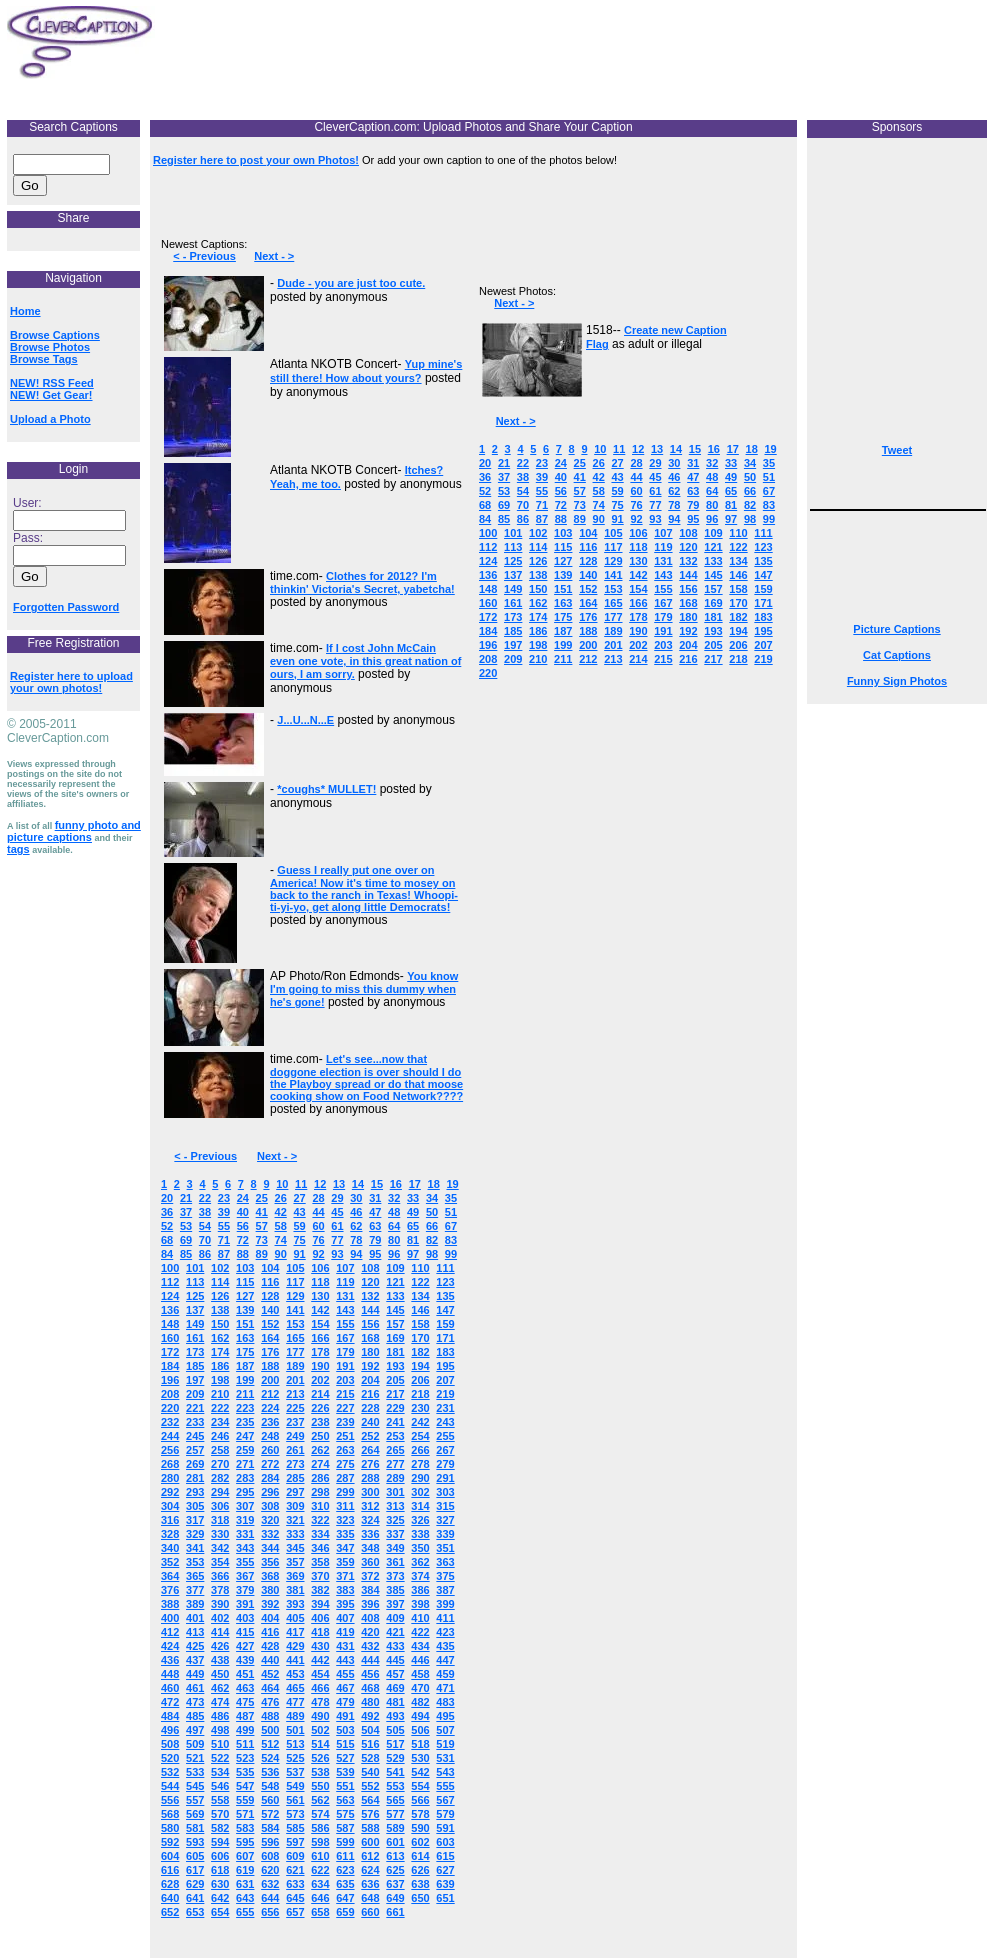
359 (345, 1562)
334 (320, 1534)
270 (220, 1464)
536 (270, 1772)
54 (205, 1226)
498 (220, 1730)
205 (395, 1380)
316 (170, 1520)
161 (195, 1338)
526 (320, 1758)
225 (295, 1408)
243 (445, 1422)
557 (195, 1800)
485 (195, 1716)
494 (420, 1716)
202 (320, 1380)
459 (445, 1674)
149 (195, 1324)
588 (370, 1828)
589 (395, 1828)
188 (270, 1366)
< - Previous (204, 256)
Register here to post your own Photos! (256, 160)
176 (270, 1352)
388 (170, 1604)
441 (295, 1660)
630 (220, 1884)
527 (345, 1758)
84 (167, 1254)
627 (445, 1870)
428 (270, 1646)
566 (420, 1800)
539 (345, 1772)
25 (262, 1198)
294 (220, 1492)
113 (195, 1282)
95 (375, 1254)
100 (170, 1268)
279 (445, 1464)
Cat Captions (897, 655)
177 (295, 1352)
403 (245, 1618)
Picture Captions (896, 629)
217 (395, 1394)
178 (320, 1352)
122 (420, 1282)
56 (243, 1226)
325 (395, 1520)
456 (370, 1674)
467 (345, 1688)
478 (320, 1702)
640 (170, 1898)
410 (420, 1618)
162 (220, 1338)
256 (170, 1450)
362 (420, 1562)
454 (320, 1674)
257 (195, 1450)
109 (395, 1268)
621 (295, 1870)
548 (270, 1786)
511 (245, 1744)
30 (356, 1198)
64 (394, 1226)
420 (370, 1632)
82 (432, 1240)
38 (205, 1212)
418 (320, 1632)
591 (445, 1828)
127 (245, 1296)
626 (420, 1870)
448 (170, 1674)
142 (320, 1310)
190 (320, 1366)
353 (195, 1562)
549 (295, 1786)
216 (370, 1394)
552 (370, 1786)
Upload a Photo (50, 419)
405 (295, 1618)
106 (320, 1268)
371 (345, 1576)
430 (320, 1646)
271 (245, 1464)
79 (375, 1240)
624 (370, 1870)
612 (370, 1856)
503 (345, 1730)
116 (270, 1282)
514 (320, 1744)
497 (195, 1730)
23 (224, 1198)
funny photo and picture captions (74, 831)
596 (270, 1842)
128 (270, 1296)
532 (170, 1772)
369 (295, 1576)
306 (220, 1506)
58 (281, 1226)
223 (245, 1408)
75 (299, 1240)
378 (220, 1590)
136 (170, 1310)
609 (295, 1856)
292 (170, 1492)
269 (195, 1464)
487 (245, 1716)
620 (270, 1870)
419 (345, 1632)
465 (295, 1688)
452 (270, 1674)
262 (320, 1450)
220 (170, 1408)
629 (195, 1884)
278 (420, 1464)
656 (270, 1912)
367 (245, 1576)
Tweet (897, 450)
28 (318, 1198)
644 (270, 1898)
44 (318, 1212)
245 (195, 1436)
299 (345, 1492)
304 (170, 1506)
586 (320, 1828)
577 (395, 1814)
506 (420, 1730)
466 (320, 1688)
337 (395, 1534)
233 (195, 1422)
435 (445, 1646)
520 (170, 1758)
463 (245, 1688)
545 (195, 1786)
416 (270, 1632)
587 (345, 1828)
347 (345, 1548)
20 (167, 1198)
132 (370, 1296)
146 (420, 1310)
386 (420, 1590)
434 (420, 1646)
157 (395, 1324)
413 (195, 1632)
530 (420, 1758)
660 (370, 1912)
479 (345, 1702)
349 (395, 1548)
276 (370, 1464)
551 (345, 1786)
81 (413, 1240)
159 (445, 1324)
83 (451, 1240)
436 (170, 1660)
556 (170, 1800)
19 (452, 1184)
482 (420, 1702)
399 (445, 1604)
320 (270, 1520)
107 (345, 1268)
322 (320, 1520)
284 (270, 1478)
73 (262, 1240)
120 (370, 1282)
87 (224, 1254)
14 (358, 1184)
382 (320, 1590)
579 (445, 1814)
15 (377, 1184)
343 (245, 1548)
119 (345, 1282)
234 (220, 1422)
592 (170, 1842)
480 (370, 1702)
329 (195, 1534)
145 (395, 1310)
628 (170, 1884)
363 (445, 1562)
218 (420, 1394)
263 (345, 1450)
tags (18, 849)
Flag (597, 344)
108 (370, 1268)
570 (220, 1814)
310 (320, 1506)
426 (220, 1646)
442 (320, 1660)
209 (195, 1394)
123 (445, 1282)
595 (245, 1842)
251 (345, 1436)
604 (170, 1856)
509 (195, 1744)
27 (299, 1198)
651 (445, 1898)
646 (320, 1898)
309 (295, 1506)
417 (295, 1632)
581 (195, 1828)
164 (270, 1338)
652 (170, 1912)
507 (445, 1730)
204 (370, 1380)
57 (262, 1226)
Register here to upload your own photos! (71, 682)
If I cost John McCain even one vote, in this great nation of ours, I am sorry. (365, 661)
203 (345, 1380)
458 (420, 1674)
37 (186, 1212)
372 (370, 1576)
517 (395, 1744)
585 (295, 1828)
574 (320, 1814)
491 (345, 1716)
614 (420, 1856)
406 (320, 1618)
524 (270, 1758)
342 (220, 1548)
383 (345, 1590)
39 (224, 1212)
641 (195, 1898)
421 (395, 1632)
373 (395, 1576)
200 (270, 1380)
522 (220, 1758)
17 (415, 1184)
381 (295, 1590)
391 (245, 1604)
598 (320, 1842)
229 (395, 1408)
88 (243, 1254)
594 (220, 1842)
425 (195, 1646)
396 (370, 1604)
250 (320, 1436)
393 (295, 1604)
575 (345, 1814)
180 (370, 1352)
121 (395, 1282)
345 (295, 1548)
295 (245, 1492)
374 (420, 1576)
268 (170, 1464)
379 (245, 1590)
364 (170, 1576)
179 (345, 1352)
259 (245, 1450)
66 (432, 1226)
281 (195, 1478)
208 (170, 1394)
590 (420, 1828)
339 (445, 1534)
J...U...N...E (305, 720)
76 (318, 1240)
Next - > (274, 256)
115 (245, 1282)
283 (245, 1478)
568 (170, 1814)
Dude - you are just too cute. (351, 283)
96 (394, 1254)
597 (295, 1842)
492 (370, 1716)
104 (270, 1268)
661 (395, 1912)
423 (445, 1632)
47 (375, 1212)
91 (299, 1254)
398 (420, 1604)
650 (420, 1898)
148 (170, 1324)
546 (220, 1786)
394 (320, 1604)
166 (320, 1338)
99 (451, 1254)
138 (220, 1310)
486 (220, 1716)
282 (220, 1478)
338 (420, 1534)
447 (445, 1660)
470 (420, 1688)
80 (394, 1240)
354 (220, 1562)
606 (220, 1856)
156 (370, 1324)
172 (170, 1352)
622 (320, 1870)
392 (270, 1604)
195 (445, 1366)
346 (320, 1548)
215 (345, 1394)
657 (295, 1912)
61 (337, 1226)
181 (395, 1352)
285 (295, 1478)
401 (195, 1618)
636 (370, 1884)
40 (243, 1212)
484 (170, 1716)
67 (451, 1226)
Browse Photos (50, 347)
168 (370, 1338)
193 (395, 1366)
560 (270, 1800)
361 (395, 1562)
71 (224, 1240)
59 (299, 1226)
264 (370, 1450)
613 (395, 1856)
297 (295, 1492)
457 (395, 1674)
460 (170, 1688)
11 (301, 1184)
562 (320, 1800)
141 (295, 1310)
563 (345, 1800)
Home (25, 311)
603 (445, 1842)
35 (451, 1198)
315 (445, 1506)
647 (345, 1898)
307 (245, 1506)
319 (245, 1520)
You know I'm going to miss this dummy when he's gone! (364, 989)
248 (270, 1436)
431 (345, 1646)
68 (167, 1240)
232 (170, 1422)
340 (170, 1548)
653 (195, 1912)
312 (370, 1506)
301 (395, 1492)
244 (170, 1436)
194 (420, 1366)
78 (356, 1240)
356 (270, 1562)
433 (395, 1646)
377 (195, 1590)
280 (170, 1478)
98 (432, 1254)
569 (195, 1814)
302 (420, 1492)
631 (245, 1884)
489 (295, 1716)
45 (337, 1212)
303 (445, 1492)
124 (170, 1296)
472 (170, 1702)
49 (413, 1212)
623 (345, 1870)
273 (295, 1464)
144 (370, 1310)
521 (195, 1758)
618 (220, 1870)
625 (395, 1870)
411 (445, 1618)
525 (295, 1758)
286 (320, 1478)
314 (420, 1506)
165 (295, 1338)
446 (420, 1660)
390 (220, 1604)
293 (195, 1492)
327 (445, 1520)
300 (370, 1492)
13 (339, 1184)
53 (186, 1226)
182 (420, 1352)
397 (395, 1604)
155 (345, 1324)
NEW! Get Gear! (51, 395)
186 (220, 1366)
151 (245, 1324)
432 (370, 1646)
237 (295, 1422)
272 (270, 1464)
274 (320, 1464)
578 (420, 1814)
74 (281, 1240)
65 (413, 1226)
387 (445, 1590)
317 (195, 1520)
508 (170, 1744)
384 (370, 1590)
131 (345, 1296)
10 (282, 1184)
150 (220, 1324)
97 (413, 1254)
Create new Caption (675, 330)
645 (295, 1898)
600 (370, 1842)
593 (195, 1842)
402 (220, 1618)
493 (395, 1716)
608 (270, 1856)
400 (170, 1618)
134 (420, 1296)
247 (245, 1436)
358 (320, 1562)
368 (270, 1576)
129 (295, 1296)
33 (413, 1198)
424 (170, 1646)
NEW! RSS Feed (52, 383)
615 (445, 1856)
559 (245, 1800)
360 (370, 1562)
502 (320, 1730)
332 (270, 1534)
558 (220, 1800)
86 (205, 1254)
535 (245, 1772)
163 (245, 1338)
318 (220, 1520)
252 (370, 1436)
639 (445, 1884)
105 (295, 1268)
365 (195, 1576)
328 (170, 1534)
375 (445, 1576)
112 (170, 1282)
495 (445, 1716)
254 (420, 1436)
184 (170, 1366)
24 (243, 1198)
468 (370, 1688)
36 (167, 1212)
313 (395, 1506)
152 (270, 1324)
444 (370, 1660)
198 (220, 1380)
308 (270, 1506)
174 (220, 1352)
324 (370, 1520)
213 (295, 1394)
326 (420, 1520)
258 (220, 1450)
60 (318, 1226)
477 (295, 1702)
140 (270, 1310)
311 (345, 1506)
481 (395, 1702)
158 (420, 1324)
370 (320, 1576)
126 (220, 1296)
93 (337, 1254)
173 (195, 1352)
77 (337, 1240)
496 (170, 1730)
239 (345, 1422)
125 (195, 1296)
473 (195, 1702)
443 (345, 1660)
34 (432, 1198)
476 (270, 1702)
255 (445, 1436)
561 (295, 1800)
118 (320, 1282)
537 (295, 1772)
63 (375, 1226)
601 (395, 1842)
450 (220, 1674)
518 (420, 1744)
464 (270, 1688)
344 (270, 1548)
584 (270, 1828)
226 (320, 1408)
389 (195, 1604)
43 (299, 1212)
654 (220, 1912)
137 (195, 1310)
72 (243, 1240)
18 (434, 1184)
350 (420, 1548)
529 (395, 1758)
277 (395, 1464)
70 (205, 1240)
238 (320, 1422)
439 (245, 1660)
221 (195, 1408)
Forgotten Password (66, 607)
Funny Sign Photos (897, 681)
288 (370, 1478)
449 (195, 1674)
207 (445, 1380)
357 (295, 1562)
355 (245, 1562)
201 (295, 1380)
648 (370, 1898)
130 (320, 1296)
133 (395, 1296)
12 (320, 1184)
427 (245, 1646)
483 (445, 1702)
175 (245, 1352)
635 (345, 1884)
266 (420, 1450)
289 (395, 1478)
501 (295, 1730)
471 (445, 1688)
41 (262, 1212)
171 (445, 1338)
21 (186, 1198)
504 (370, 1730)
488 (270, 1716)
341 (195, 1548)
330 (220, 1534)
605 (195, 1856)
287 (345, 1478)
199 (245, 1380)
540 (370, 1772)
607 (245, 1856)
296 (270, 1492)
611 (345, 1856)
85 (186, 1254)
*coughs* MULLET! (326, 789)
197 (195, 1380)
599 (345, 1842)
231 (445, 1408)
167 (345, 1338)
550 (320, 1786)
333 (295, 1534)
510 (220, 1744)
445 (395, 1660)
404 (270, 1618)
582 (220, 1828)
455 (345, 1674)
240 (370, 1422)
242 (420, 1422)
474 (220, 1702)
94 (356, 1254)
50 (432, 1212)
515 (345, 1744)
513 (295, 1744)
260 (270, 1450)
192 (370, 1366)
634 (320, 1884)
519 (445, 1744)
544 (170, 1786)
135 (445, 1296)
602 (420, 1842)
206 (420, 1380)
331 (245, 1534)
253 (395, 1436)
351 (445, 1548)
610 (320, 1856)
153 (295, 1324)
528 (370, 1758)
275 (345, 1464)
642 (220, 1898)
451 (245, 1674)
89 (262, 1254)
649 (395, 1898)
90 (281, 1254)
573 (295, 1814)
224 (270, 1408)
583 (245, 1828)
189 (295, 1366)
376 (170, 1590)
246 (220, 1436)
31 (375, 1198)
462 (220, 1688)
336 (370, 1534)
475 (245, 1702)
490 (320, 1716)
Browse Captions (55, 335)
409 (395, 1618)
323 (345, 1520)
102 (220, 1268)
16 (396, 1184)
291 (445, 1478)
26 (281, 1198)
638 (420, 1884)
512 (270, 1744)
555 (445, 1786)
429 (295, 1646)
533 (195, 1772)
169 (395, 1338)
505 (395, 1730)
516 (370, 1744)
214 (320, 1394)
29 (337, 1198)
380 (270, 1590)
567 (445, 1800)
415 (245, 1632)
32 (394, 1198)
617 (195, 1870)
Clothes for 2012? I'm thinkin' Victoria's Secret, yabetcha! (362, 582)
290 (420, 1478)
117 (295, 1282)
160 (170, 1338)
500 (270, 1730)
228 (370, 1408)
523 (245, 1758)
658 (320, 1912)
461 (195, 1688)
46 (356, 1212)
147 (445, 1310)
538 (320, 1772)
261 (295, 1450)
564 (370, 1800)
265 (395, 1450)
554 (420, 1786)
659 (345, 1912)
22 (205, 1198)
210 (220, 1394)
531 (445, 1758)
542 (420, 1772)
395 (345, 1604)
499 (245, 1730)
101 (195, 1268)
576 (370, 1814)
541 (395, 1772)
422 (420, 1632)
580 (170, 1828)
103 (245, 1268)
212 (270, 1394)
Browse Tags (44, 359)
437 (195, 1660)
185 (195, 1366)
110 (420, 1268)
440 (270, 1660)
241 (395, 1422)
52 (167, 1226)
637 (395, 1884)
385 (395, 1590)
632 (270, 1884)
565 (395, 1800)
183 (445, 1352)
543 (445, 1772)
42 (281, 1212)
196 (170, 1380)
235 (245, 1422)
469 (395, 1688)
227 (345, 1408)
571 (245, 1814)
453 (295, 1674)
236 (270, 1422)
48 (394, 1212)
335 (345, 1534)
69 (186, 1240)
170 (420, 1338)
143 (345, 1310)
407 (345, 1618)
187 (245, 1366)
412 (170, 1632)
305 (195, 1506)
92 (318, 1254)
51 (451, 1212)
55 (224, 1226)
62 (356, 1226)
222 (220, 1408)
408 (370, 1618)
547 (245, 1786)
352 (170, 1562)
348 (370, 1548)
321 (295, 1520)
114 (220, 1282)
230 (420, 1408)
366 (220, 1576)
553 (395, 1786)
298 (320, 1492)
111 (445, 1268)
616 (170, 1870)
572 (270, 1814)
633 (295, 1884)
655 (245, 1912)
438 (220, 1660)
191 (345, 1366)
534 (220, 1772)
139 (245, 1310)
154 (320, 1324)
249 (295, 1436)
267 (445, 1450)
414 (220, 1632)
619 (245, 1870)
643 (245, 1898)
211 (245, 1394)
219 (445, 1394)
